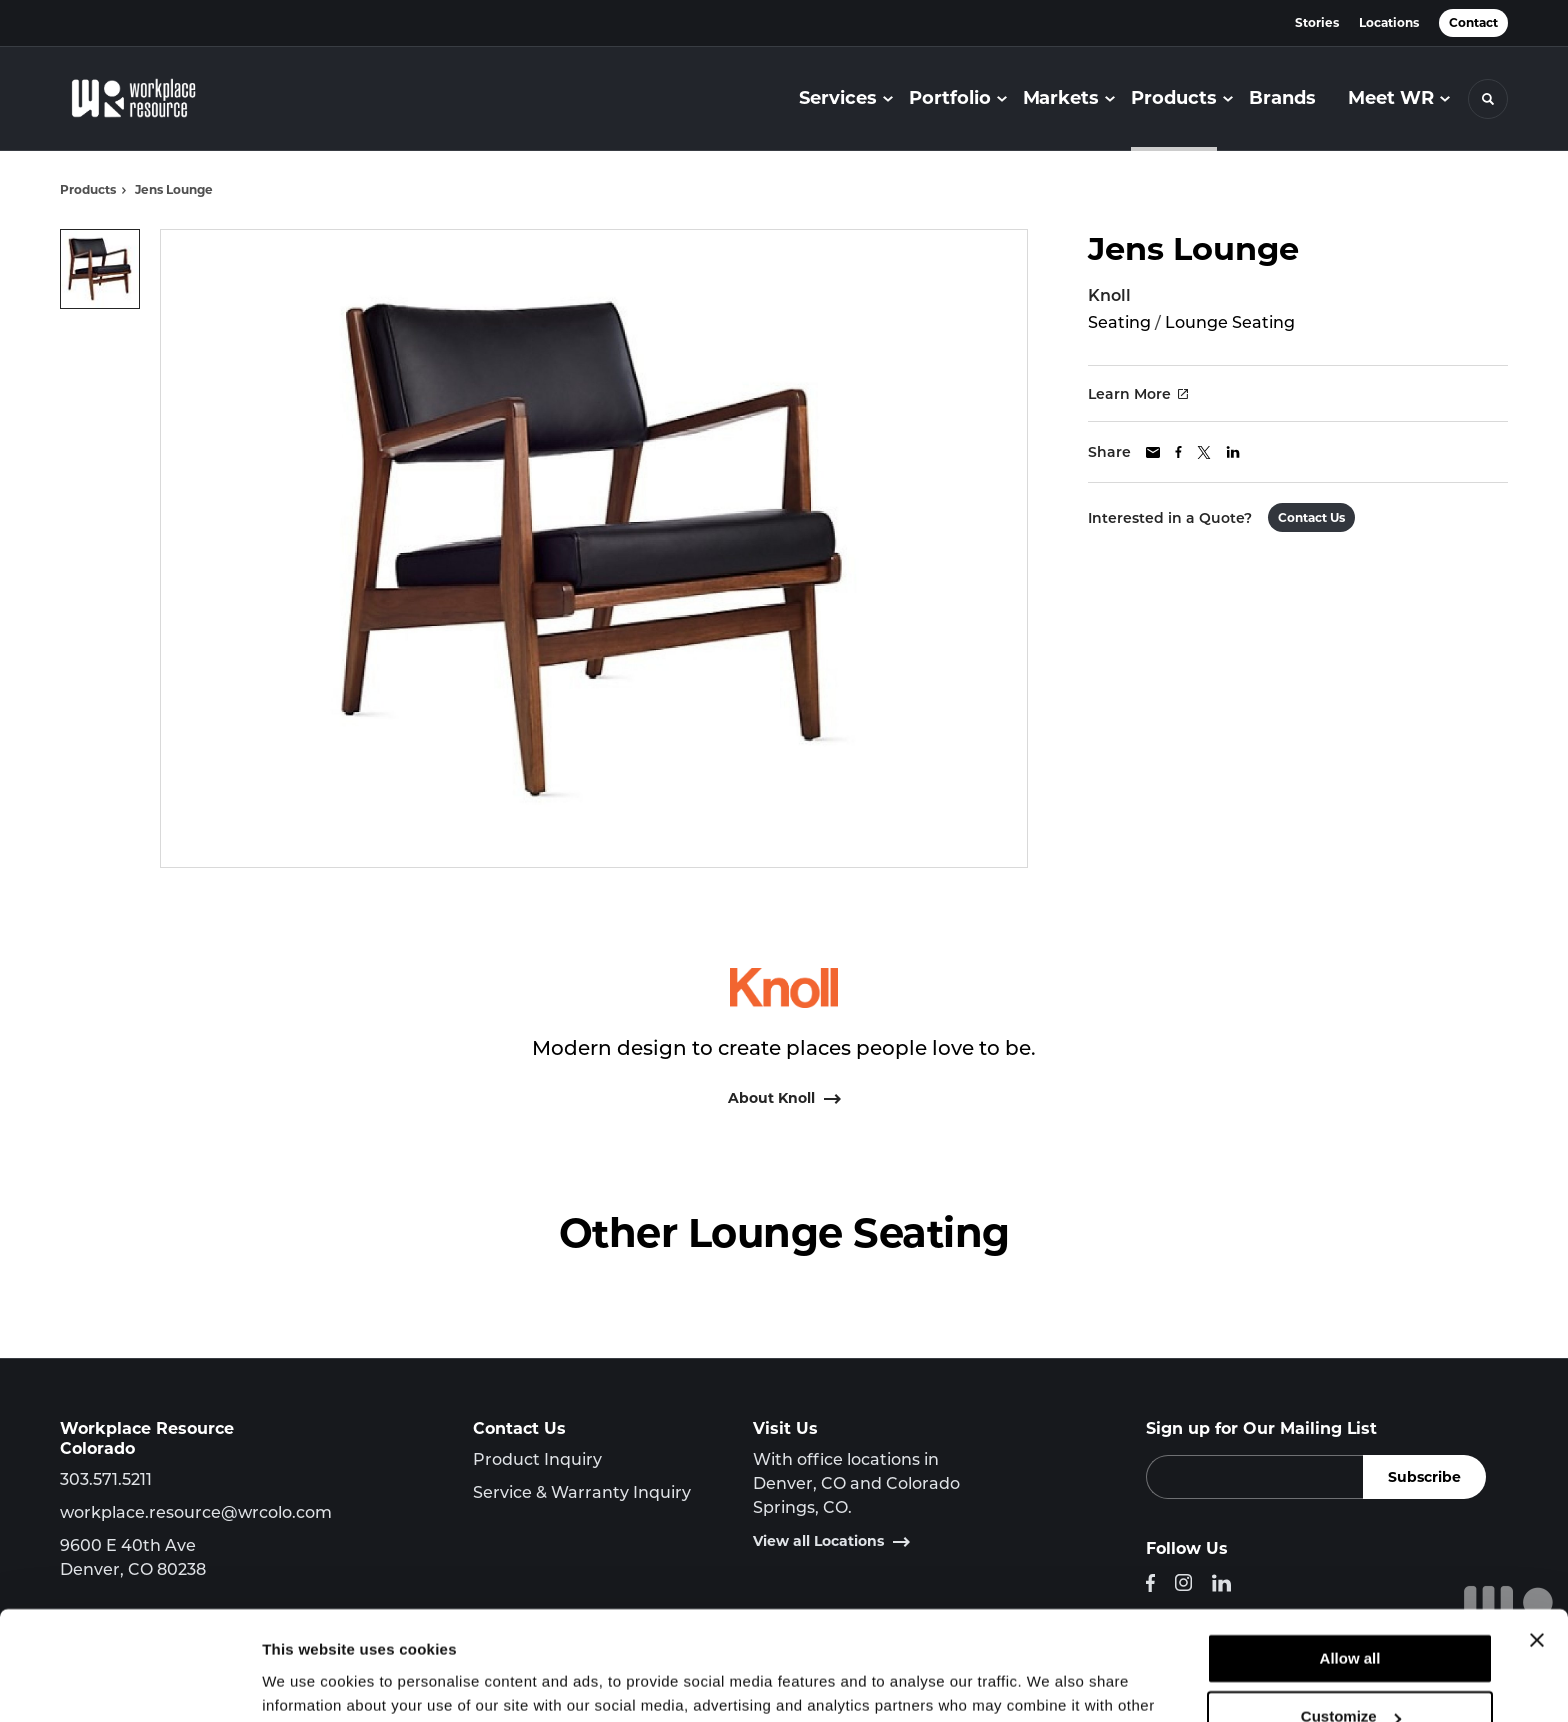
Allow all (1350, 1556)
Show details (308, 1682)
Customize (1351, 1614)
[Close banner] (1537, 1538)
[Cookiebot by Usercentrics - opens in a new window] (129, 1683)
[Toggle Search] (1488, 99)
